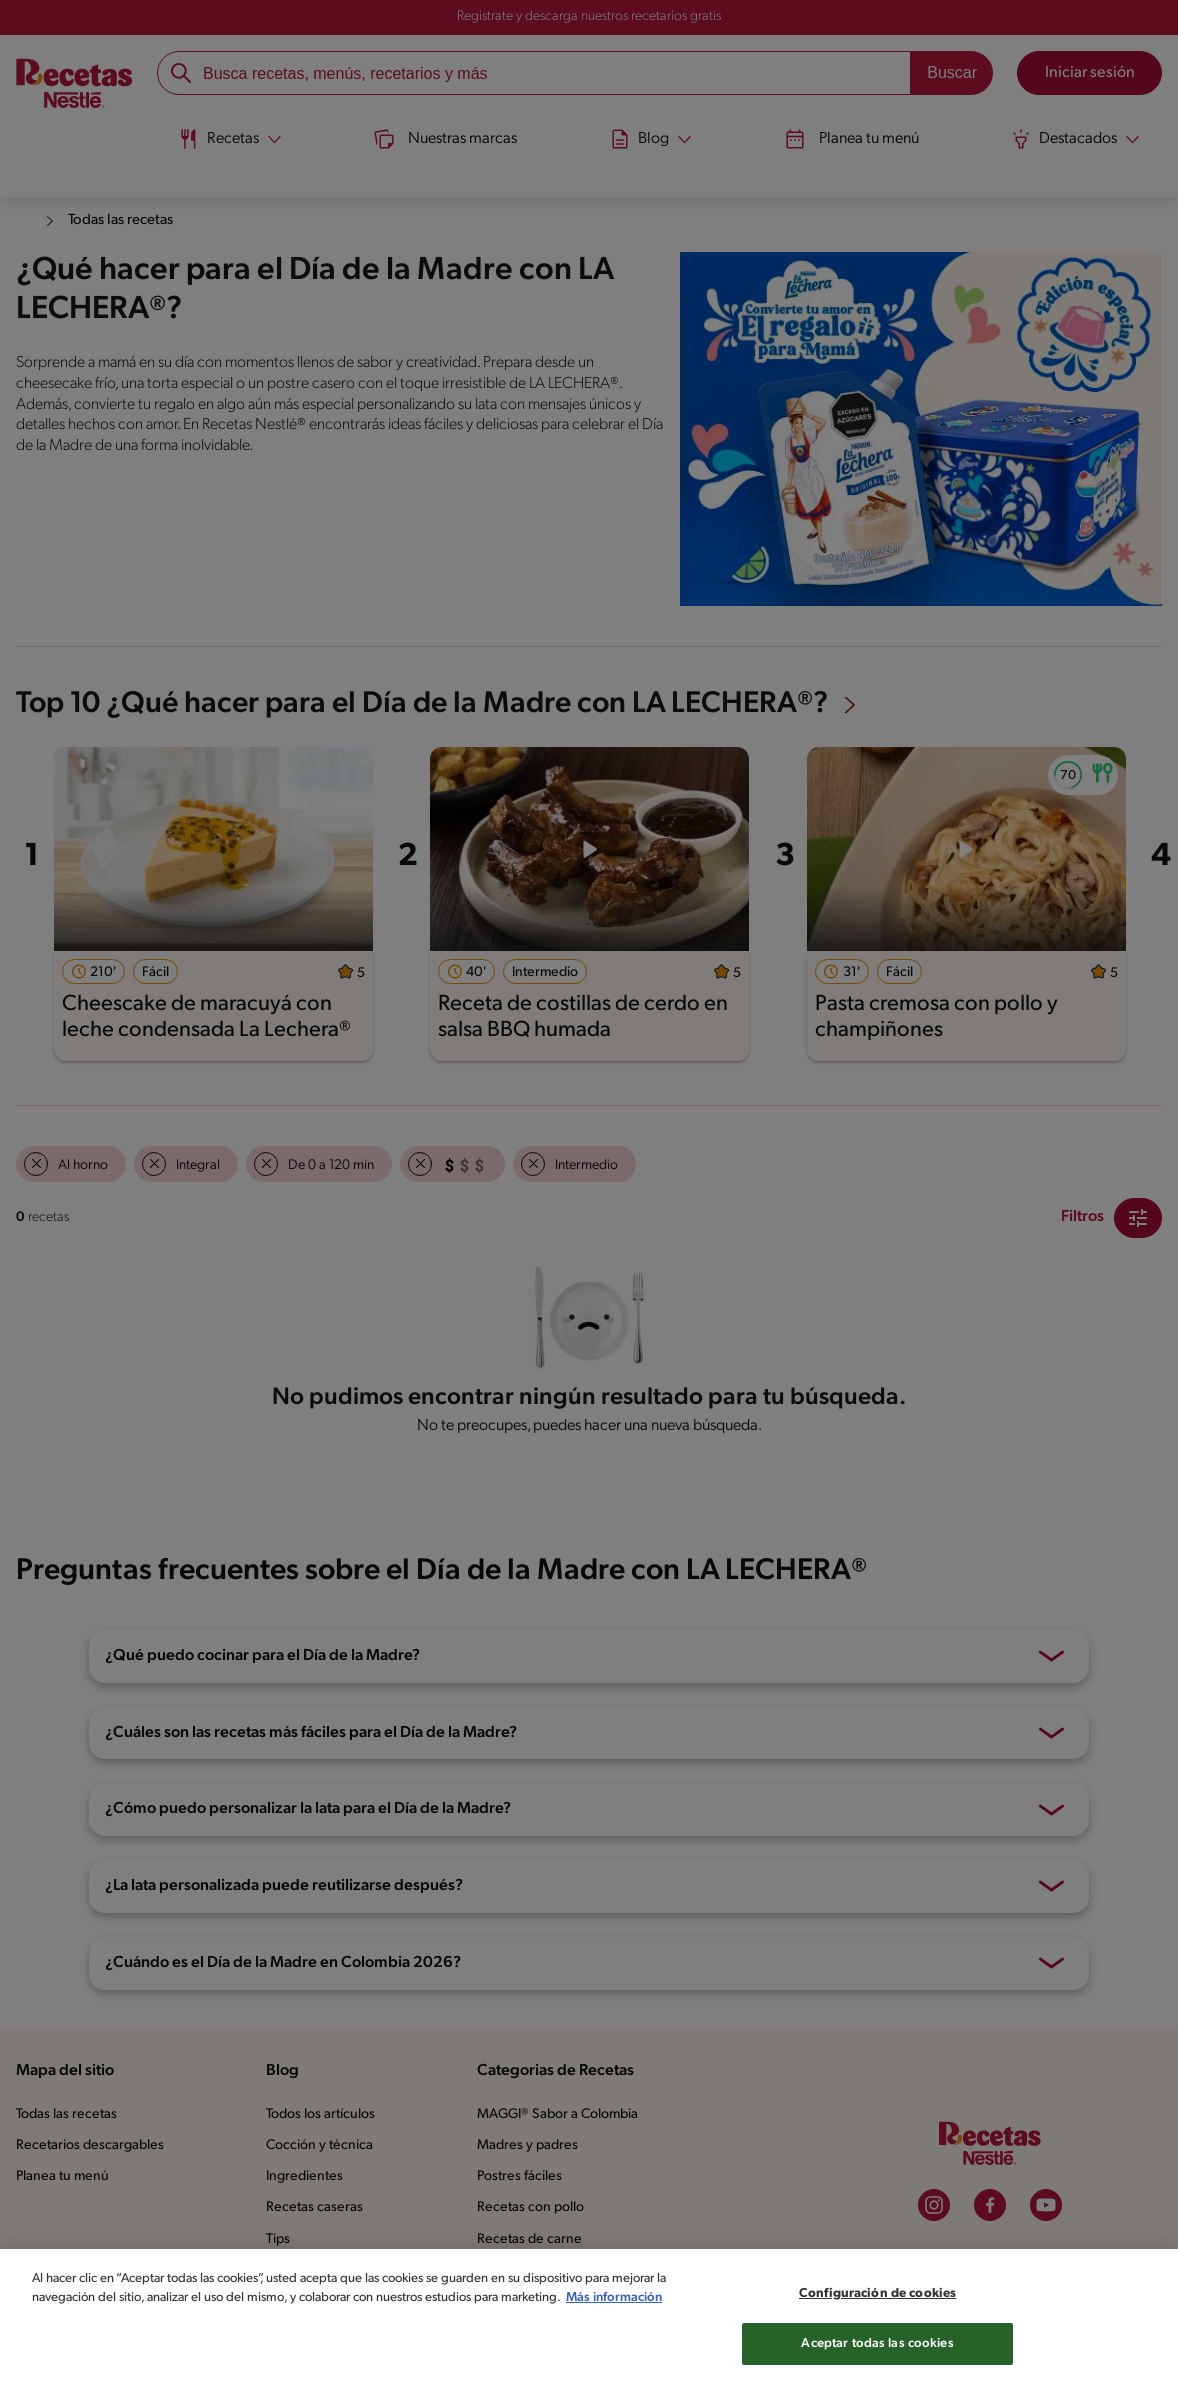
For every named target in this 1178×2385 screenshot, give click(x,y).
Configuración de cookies (878, 2310)
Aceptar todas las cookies (877, 2360)
